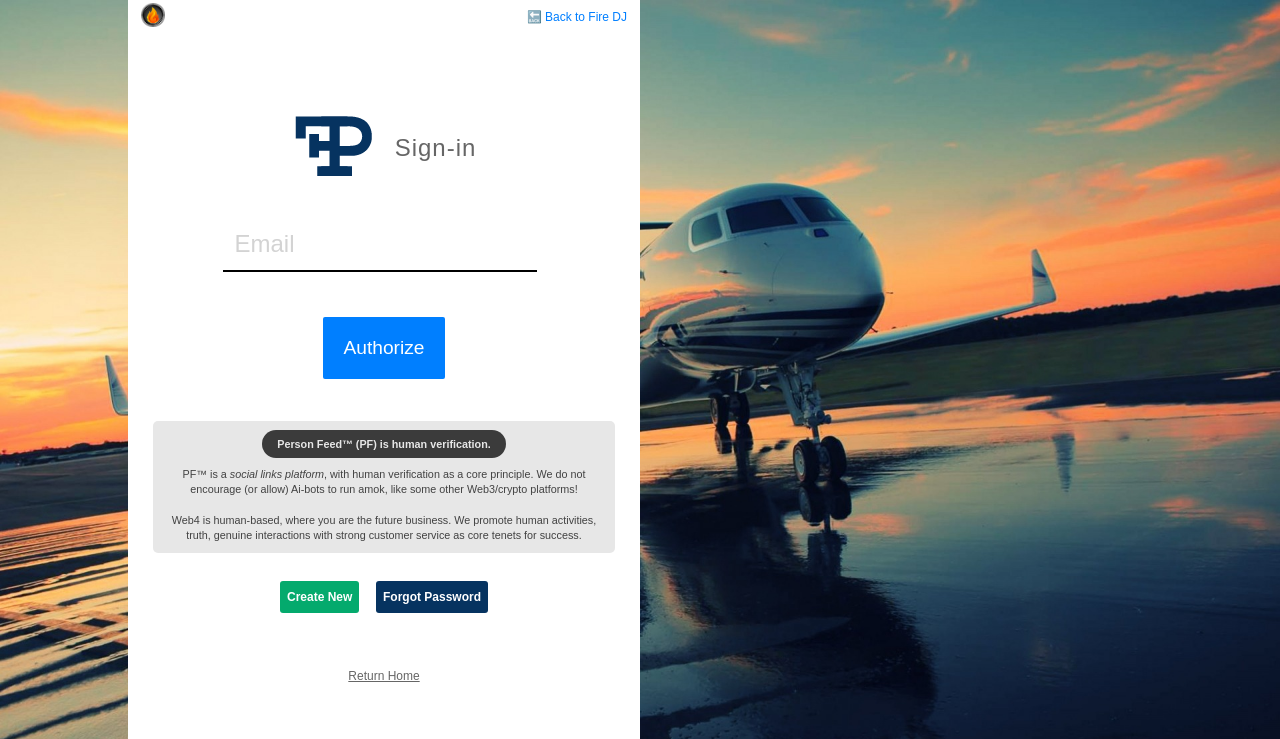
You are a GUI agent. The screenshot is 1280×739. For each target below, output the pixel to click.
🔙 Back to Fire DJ (577, 17)
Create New (319, 597)
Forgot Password (432, 597)
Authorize (383, 347)
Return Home (383, 676)
